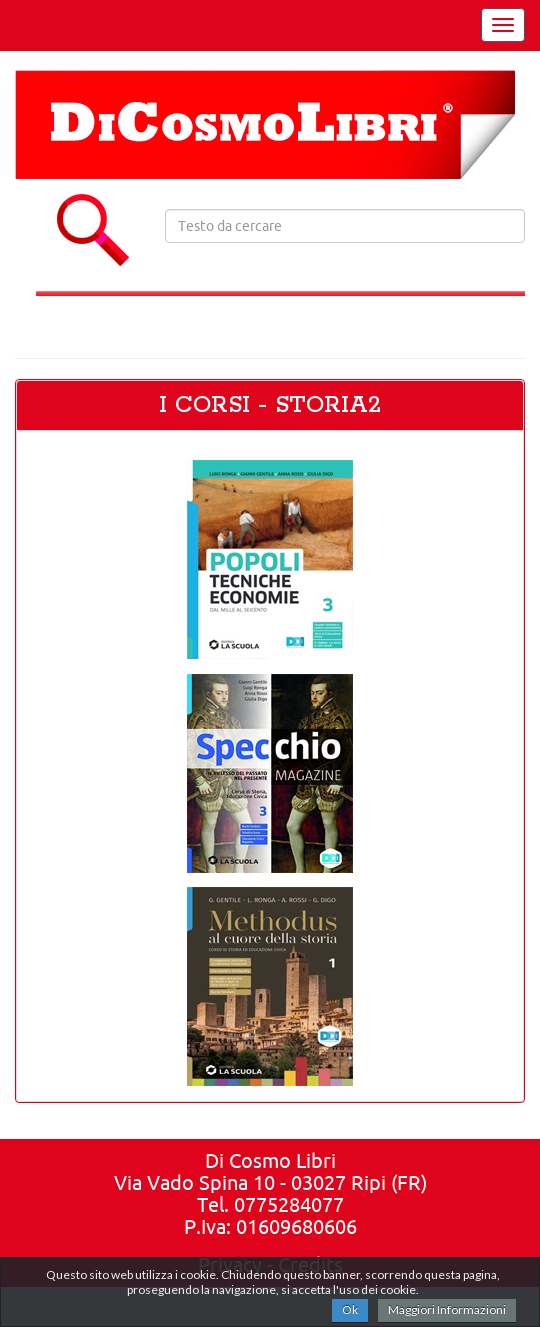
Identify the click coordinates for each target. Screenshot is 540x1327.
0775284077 (289, 1204)
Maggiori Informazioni (447, 1309)
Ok (350, 1309)
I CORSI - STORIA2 (270, 405)
